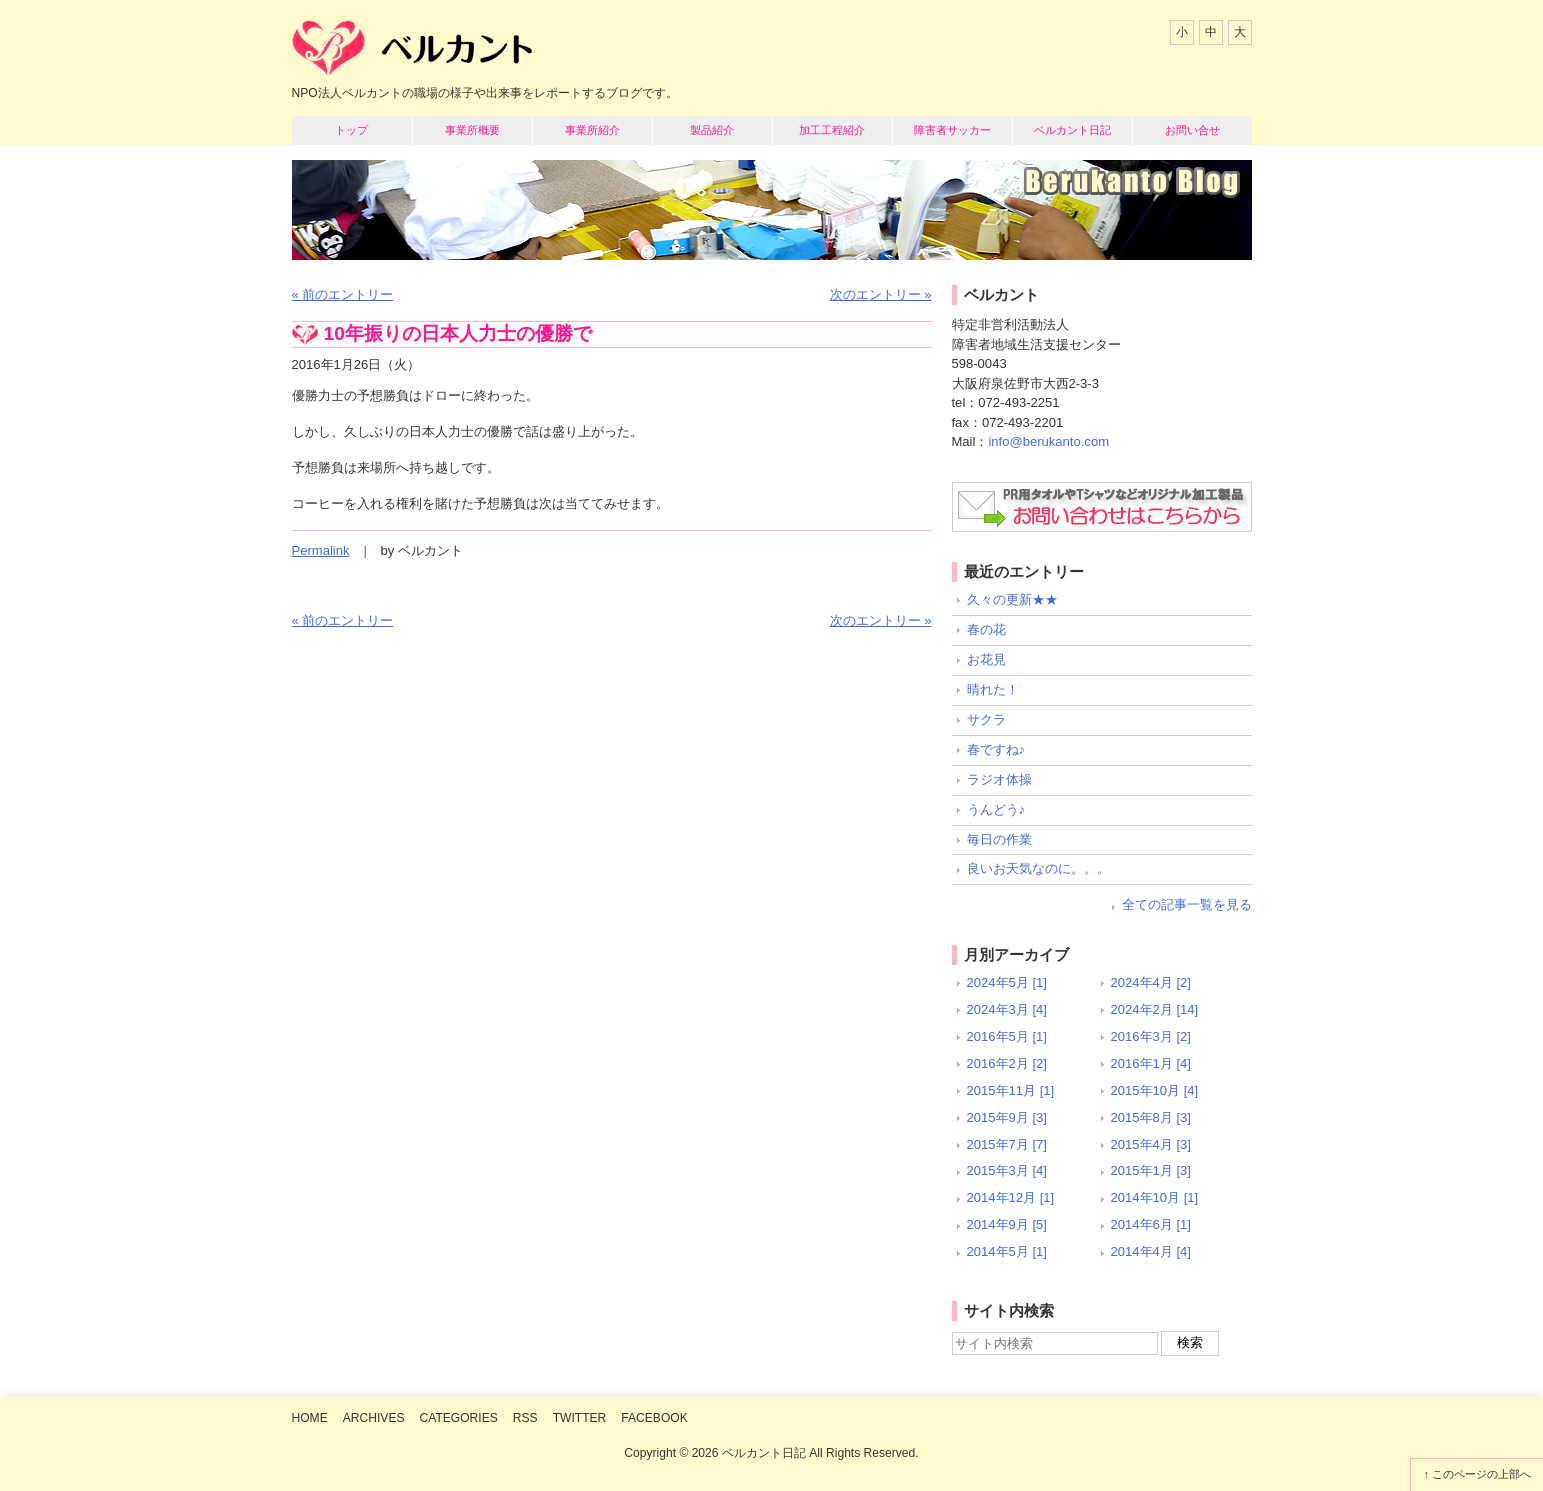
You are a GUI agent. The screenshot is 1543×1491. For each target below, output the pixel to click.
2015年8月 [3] (1151, 1117)
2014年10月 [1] (1155, 1197)
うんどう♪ (996, 809)
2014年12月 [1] (1011, 1197)
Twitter (580, 1418)
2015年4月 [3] (1151, 1144)
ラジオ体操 (999, 779)
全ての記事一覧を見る (1187, 904)
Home (310, 1418)
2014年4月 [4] (1151, 1251)
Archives (374, 1418)
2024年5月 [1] (1007, 982)
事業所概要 (472, 130)
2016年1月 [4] (1151, 1063)
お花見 (986, 659)
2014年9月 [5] (1007, 1224)
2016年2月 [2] (1007, 1063)
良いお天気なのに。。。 (1038, 868)
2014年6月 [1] (1151, 1224)
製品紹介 (712, 130)
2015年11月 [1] (1011, 1090)
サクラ (986, 719)
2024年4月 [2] (1151, 982)
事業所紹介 (592, 130)
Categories (459, 1418)
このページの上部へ (1481, 1474)
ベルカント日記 (1072, 130)
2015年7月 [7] (1007, 1144)
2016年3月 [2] (1151, 1036)
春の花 (986, 629)
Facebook (654, 1418)
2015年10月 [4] (1155, 1090)
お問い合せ (1192, 130)
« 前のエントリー (343, 294)
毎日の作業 (999, 839)
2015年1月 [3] (1151, 1170)
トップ (351, 130)
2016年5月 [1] (1007, 1036)
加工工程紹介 (832, 130)
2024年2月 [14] (1155, 1009)
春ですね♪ (996, 749)
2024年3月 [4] (1007, 1009)
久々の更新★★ (1012, 599)
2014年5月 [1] (1007, 1251)
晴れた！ (993, 689)
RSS (525, 1418)
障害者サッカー (952, 130)
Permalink (321, 550)
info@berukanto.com (1048, 441)
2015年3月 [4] (1007, 1170)
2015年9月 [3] (1007, 1117)
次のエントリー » (881, 294)
